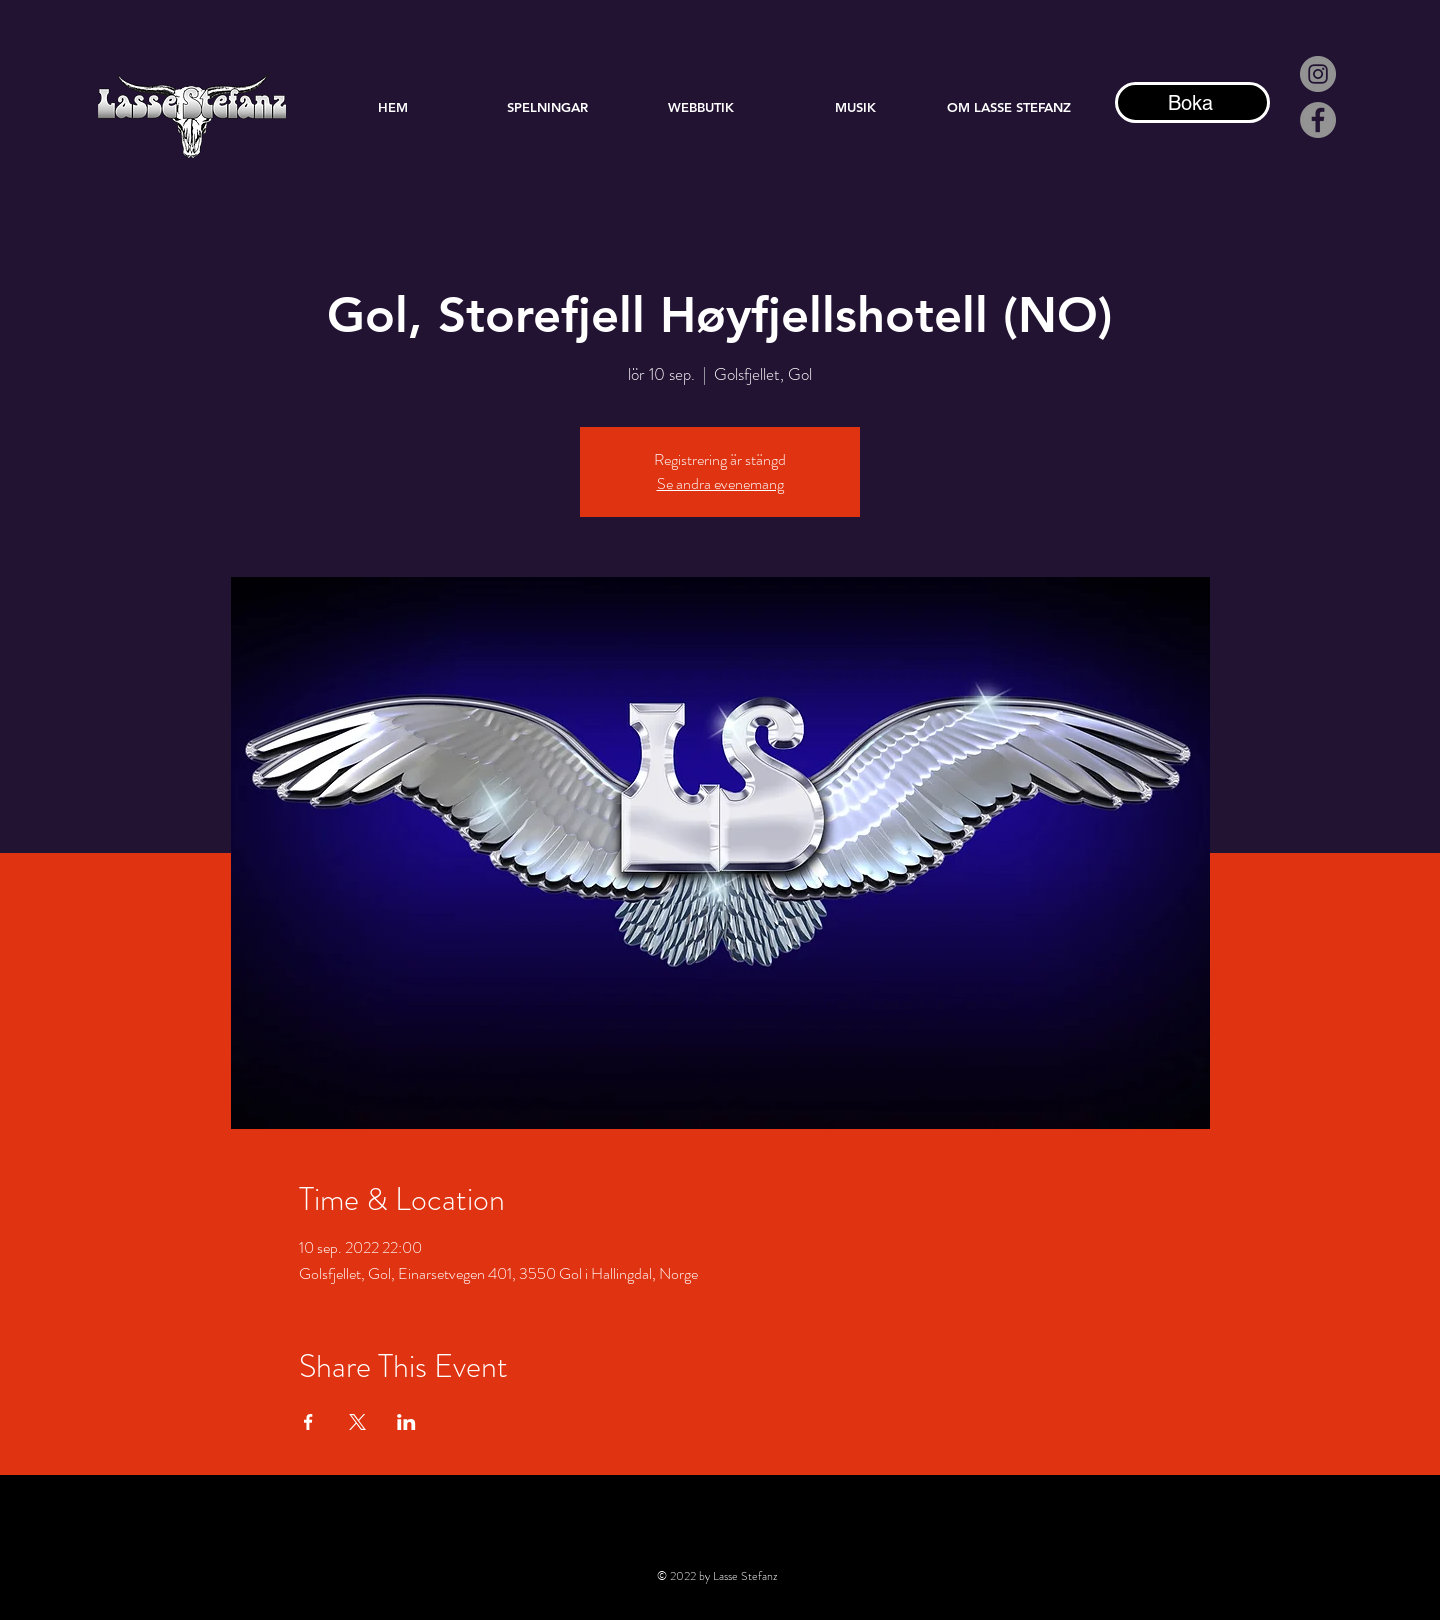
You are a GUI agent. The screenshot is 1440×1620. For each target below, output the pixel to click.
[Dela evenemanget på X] (357, 1422)
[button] (855, 107)
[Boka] (1192, 102)
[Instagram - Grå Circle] (1318, 74)
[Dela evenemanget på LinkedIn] (406, 1422)
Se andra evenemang (720, 483)
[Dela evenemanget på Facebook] (308, 1422)
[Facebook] (1318, 120)
